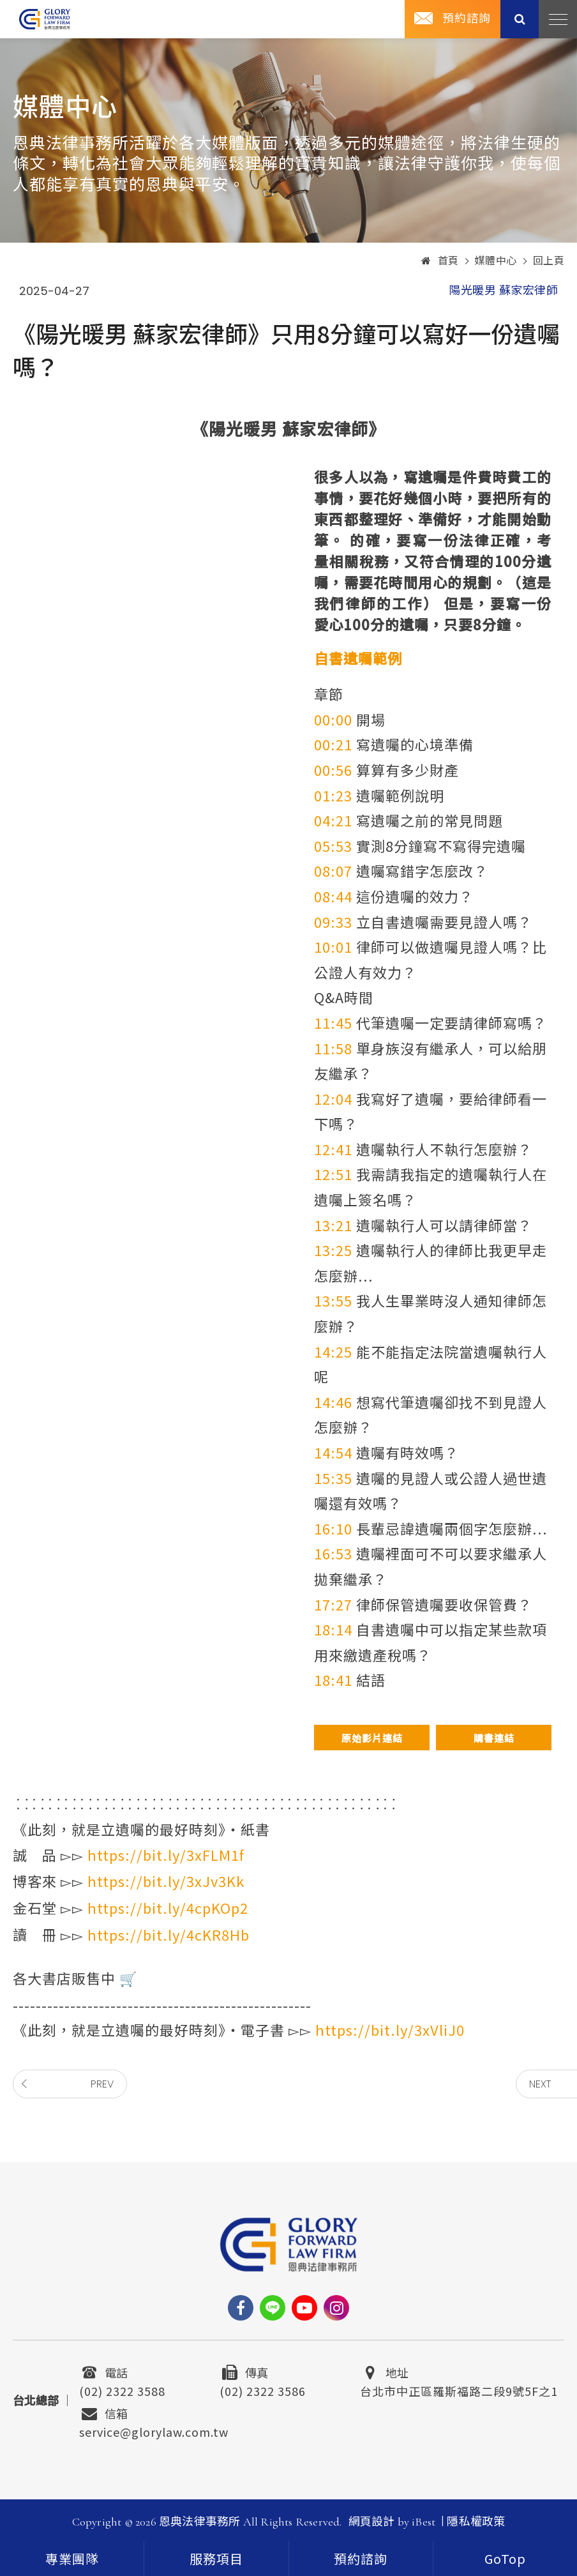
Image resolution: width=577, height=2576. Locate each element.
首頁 (440, 261)
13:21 (333, 1225)
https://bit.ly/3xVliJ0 (390, 2029)
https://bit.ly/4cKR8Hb (168, 1934)
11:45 (333, 1022)
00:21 (333, 744)
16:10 (333, 1528)
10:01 (333, 946)
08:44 (333, 896)
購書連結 (494, 1738)
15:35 (333, 1477)
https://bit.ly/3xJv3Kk (165, 1880)
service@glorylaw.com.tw (154, 2430)
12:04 (333, 1098)
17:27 (333, 1604)
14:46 (333, 1401)
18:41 (333, 1679)
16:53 (333, 1553)
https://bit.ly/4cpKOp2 (167, 1907)
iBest (423, 2522)
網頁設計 (371, 2522)
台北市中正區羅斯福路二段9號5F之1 (459, 2390)
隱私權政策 (476, 2522)
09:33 (333, 921)
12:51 (333, 1173)
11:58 (333, 1048)
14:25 (333, 1351)
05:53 (333, 845)
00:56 (333, 769)
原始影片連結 (372, 1738)
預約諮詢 (466, 18)
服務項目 (216, 2560)
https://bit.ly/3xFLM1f (165, 1854)
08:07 (333, 870)
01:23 (333, 795)
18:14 (333, 1629)
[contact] (361, 2558)
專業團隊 (72, 2560)
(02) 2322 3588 (122, 2390)
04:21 (333, 820)
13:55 (333, 1300)
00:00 (333, 719)
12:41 (333, 1149)
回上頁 (549, 261)
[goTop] (505, 2558)
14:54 (333, 1452)
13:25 (333, 1249)
